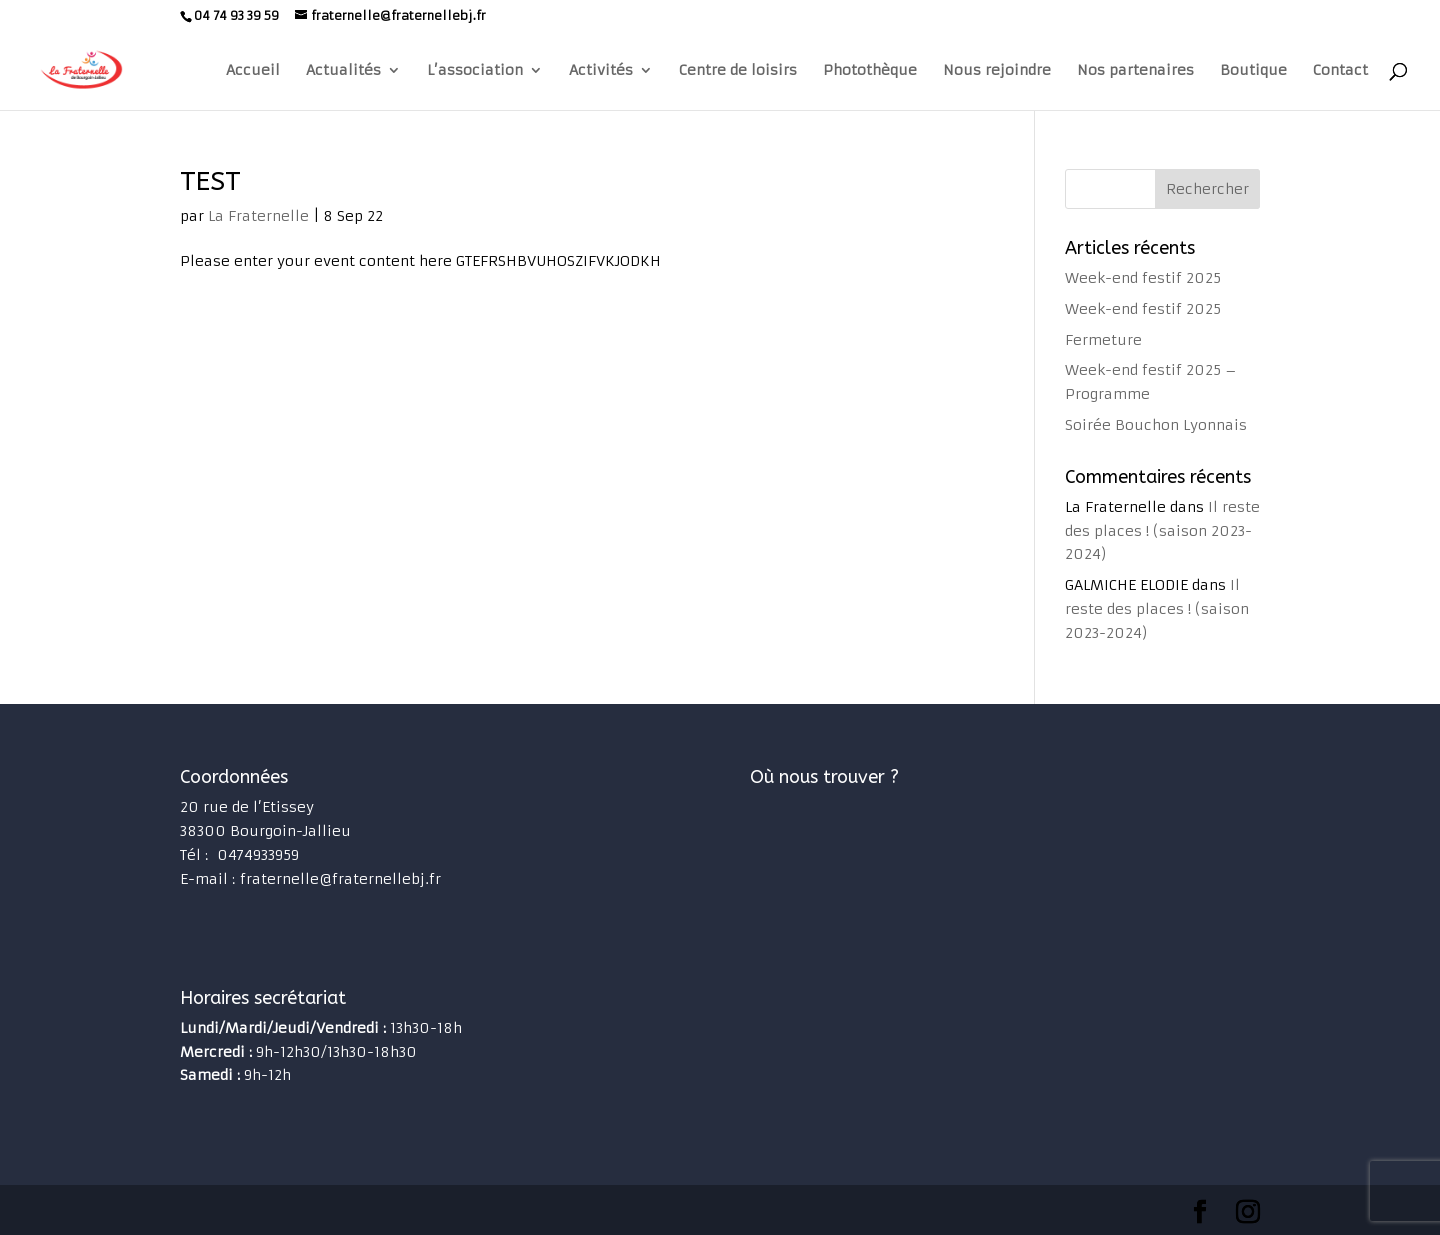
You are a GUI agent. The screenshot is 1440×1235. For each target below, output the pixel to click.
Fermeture (1103, 340)
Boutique (1253, 71)
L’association (475, 71)
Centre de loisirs (738, 71)
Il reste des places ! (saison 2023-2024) (1162, 531)
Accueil (253, 71)
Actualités (343, 71)
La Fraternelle (258, 216)
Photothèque (870, 71)
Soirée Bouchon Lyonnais (1156, 425)
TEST (210, 181)
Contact (1340, 71)
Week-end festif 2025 (1143, 278)
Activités (601, 71)
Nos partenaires (1135, 71)
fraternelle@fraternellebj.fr (340, 879)
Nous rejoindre (997, 71)
